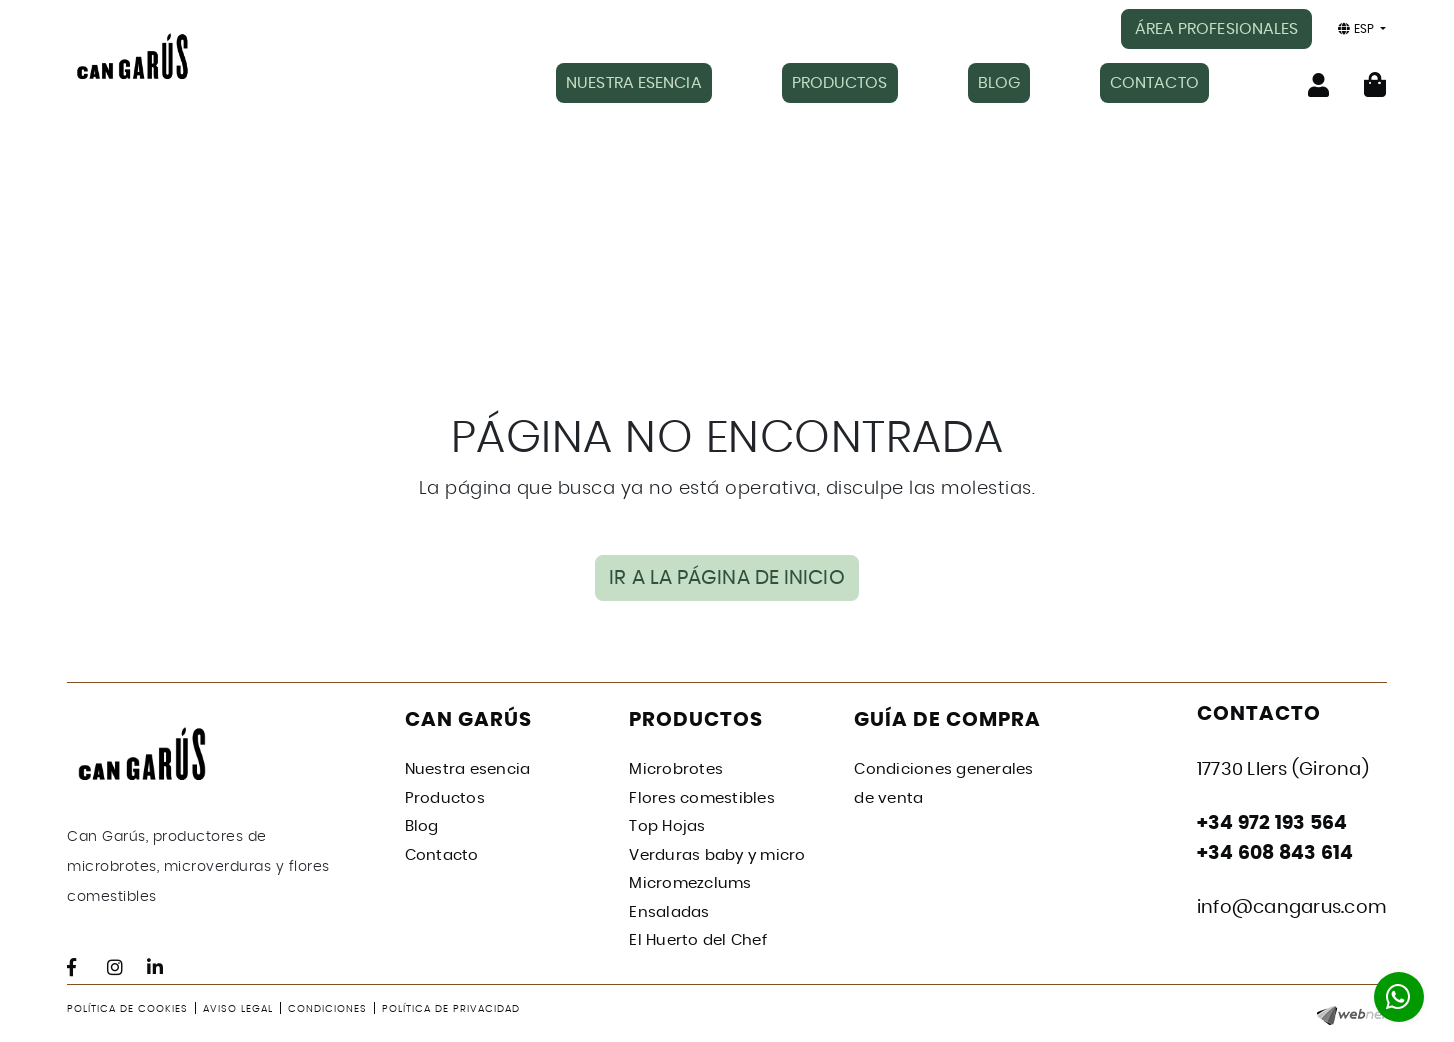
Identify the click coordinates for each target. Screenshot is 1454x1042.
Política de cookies (127, 1009)
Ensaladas (669, 912)
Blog (422, 826)
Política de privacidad (451, 1009)
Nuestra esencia (468, 769)
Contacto (442, 855)
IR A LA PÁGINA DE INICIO (726, 578)
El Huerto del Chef (698, 940)
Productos (445, 798)
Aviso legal (238, 1009)
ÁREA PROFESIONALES (1217, 29)
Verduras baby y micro (717, 855)
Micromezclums (690, 883)
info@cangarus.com (1292, 908)
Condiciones (327, 1009)
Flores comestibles (702, 798)
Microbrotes (676, 769)
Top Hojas (667, 826)
